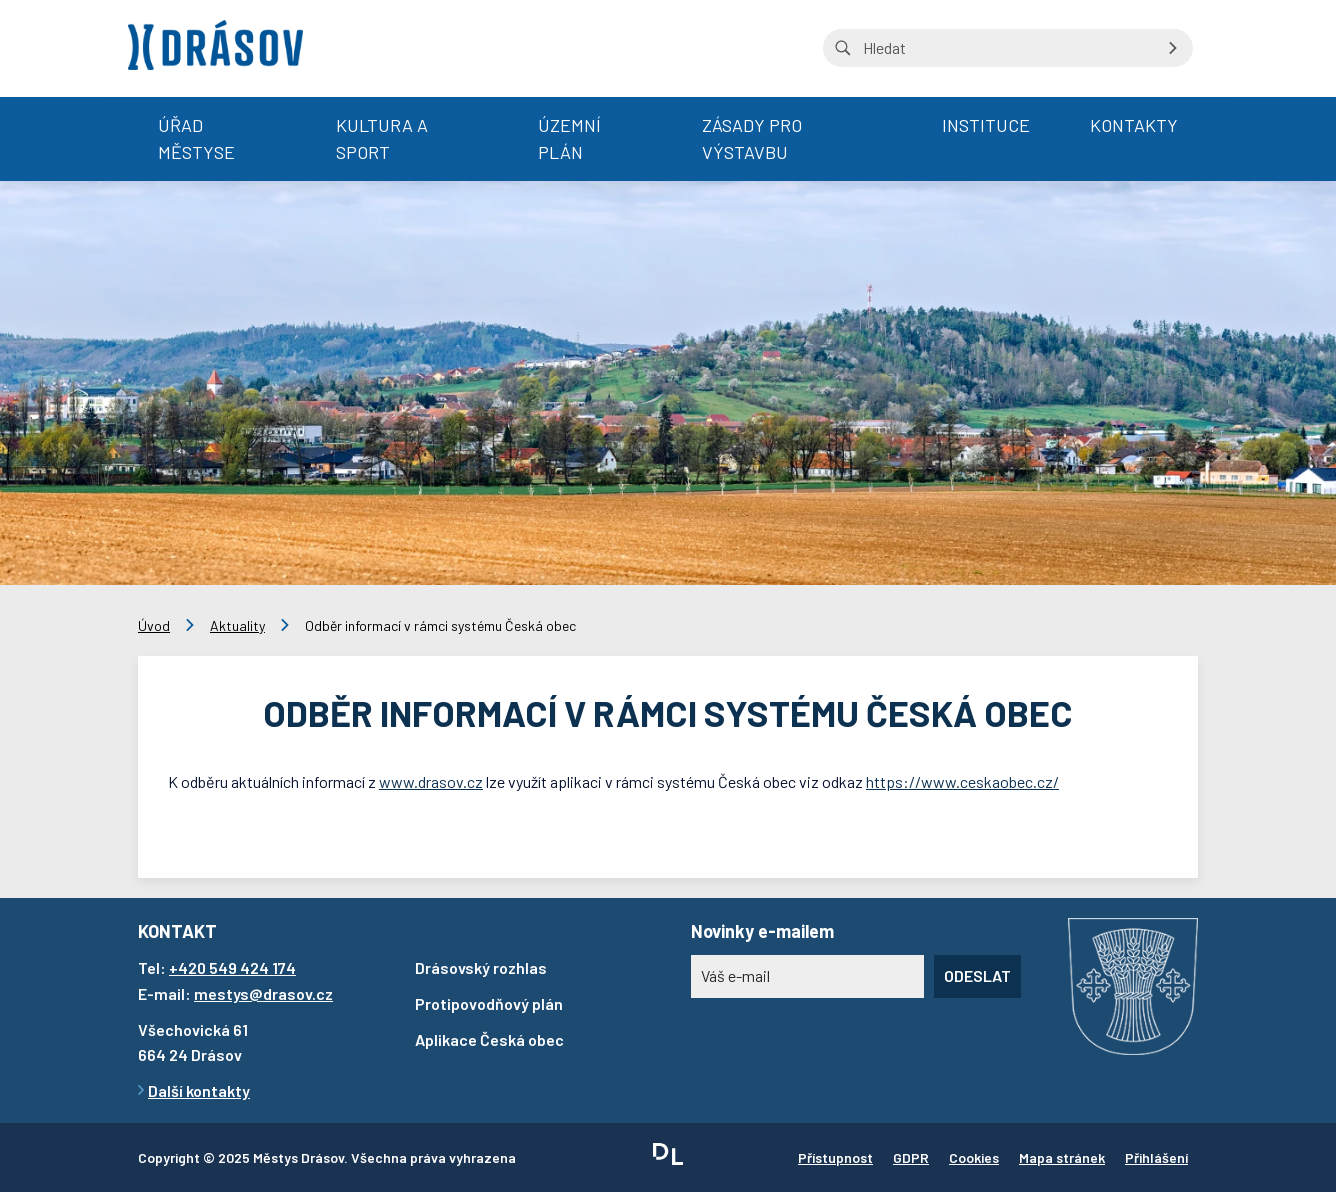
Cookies (974, 1157)
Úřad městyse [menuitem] (196, 138)
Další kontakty (199, 1090)
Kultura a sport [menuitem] (382, 138)
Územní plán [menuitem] (569, 138)
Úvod (154, 625)
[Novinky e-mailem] (807, 976)
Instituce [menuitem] (986, 125)
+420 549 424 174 (232, 967)
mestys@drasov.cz (263, 993)
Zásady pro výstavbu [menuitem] (752, 138)
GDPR (911, 1157)
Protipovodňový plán (489, 1003)
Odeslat (977, 975)
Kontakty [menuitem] (1134, 125)
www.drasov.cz (431, 781)
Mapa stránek (1062, 1157)
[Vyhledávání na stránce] (1008, 48)
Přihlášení (1156, 1157)
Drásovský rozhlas (481, 967)
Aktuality (237, 625)
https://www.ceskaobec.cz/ (962, 781)
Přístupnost (835, 1157)
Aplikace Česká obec (489, 1039)
